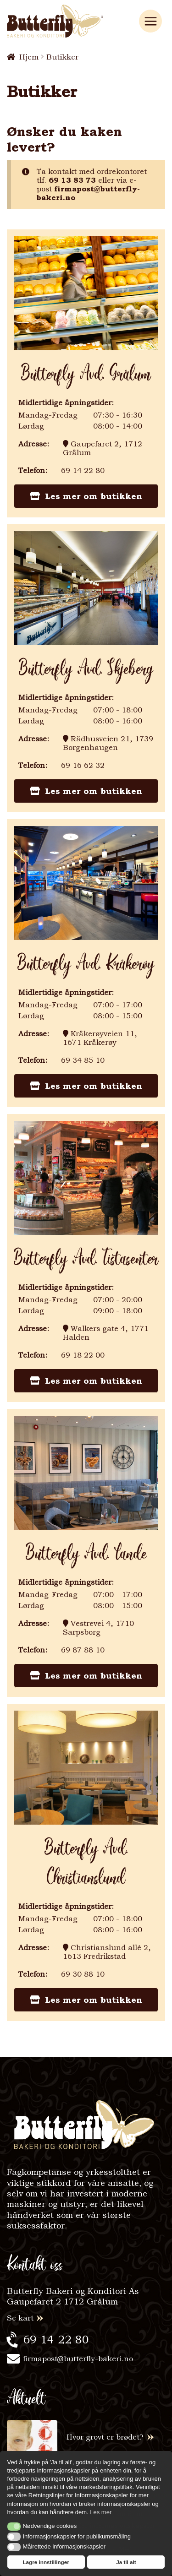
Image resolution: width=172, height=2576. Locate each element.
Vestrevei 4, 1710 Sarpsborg (98, 1627)
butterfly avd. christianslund (86, 1863)
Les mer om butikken (86, 496)
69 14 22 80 (56, 2339)
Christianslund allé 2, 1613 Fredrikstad (107, 1952)
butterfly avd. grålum (86, 374)
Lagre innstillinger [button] (45, 2562)
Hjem (29, 57)
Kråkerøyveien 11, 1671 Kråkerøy (100, 1038)
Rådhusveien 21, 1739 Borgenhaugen (108, 743)
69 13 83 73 (72, 180)
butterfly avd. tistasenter (86, 1259)
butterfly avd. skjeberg (86, 669)
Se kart (20, 2318)
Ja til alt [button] (126, 2562)
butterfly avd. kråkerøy (86, 964)
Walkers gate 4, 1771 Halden (106, 1333)
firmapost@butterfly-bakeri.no (88, 193)
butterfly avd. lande (86, 1554)
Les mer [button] (100, 2512)
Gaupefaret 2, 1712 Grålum (102, 448)
